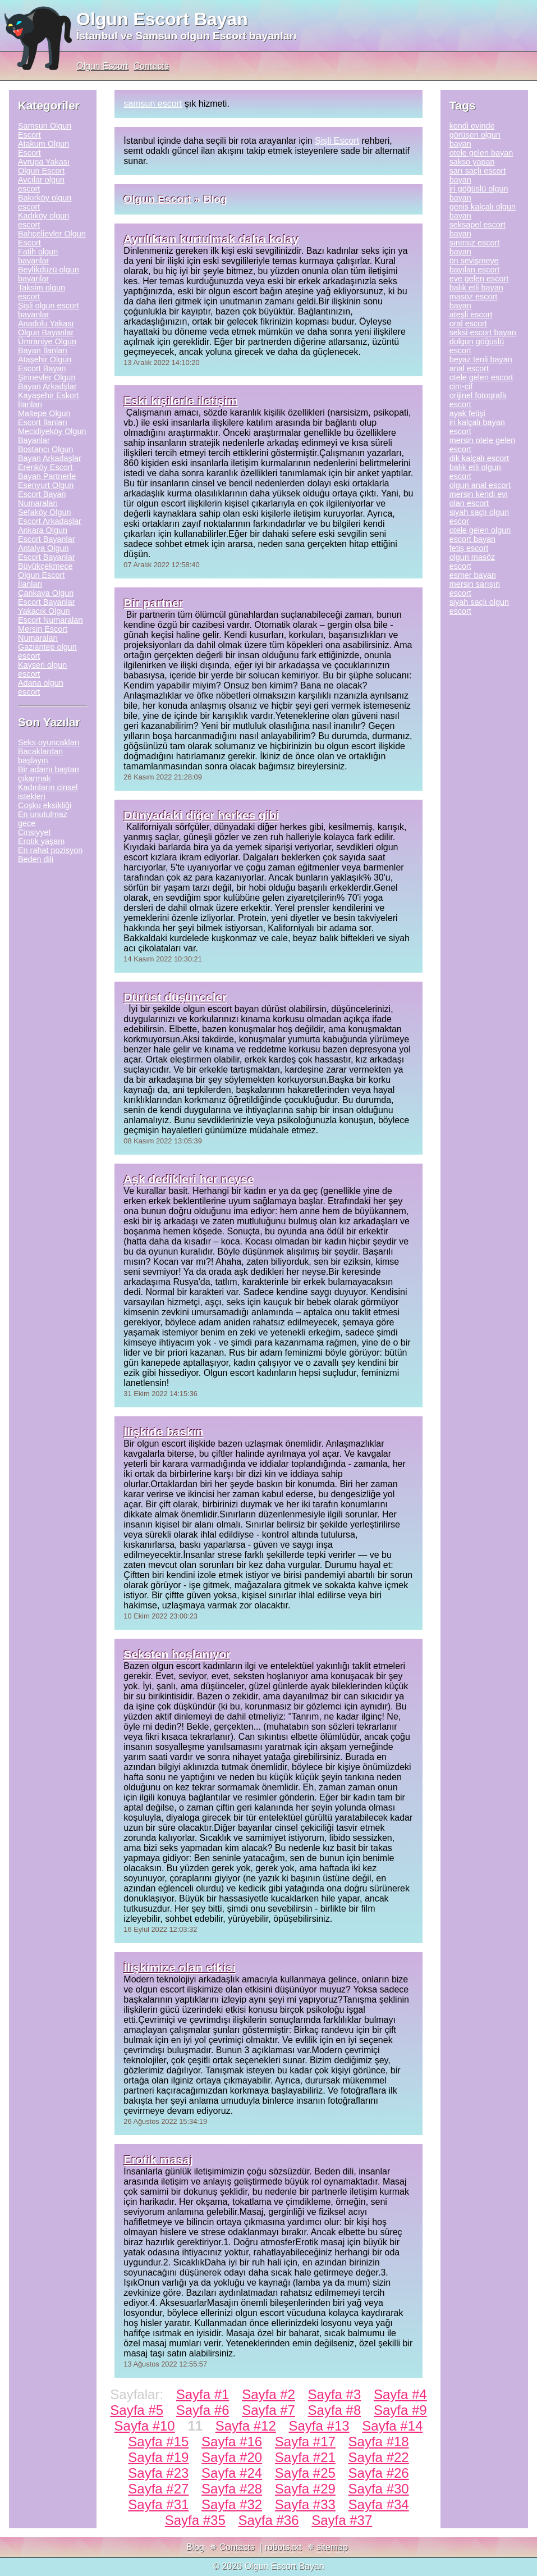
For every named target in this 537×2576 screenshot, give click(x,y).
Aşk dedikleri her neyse (188, 1179)
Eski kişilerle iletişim (180, 400)
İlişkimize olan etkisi (179, 1967)
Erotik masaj (158, 2159)
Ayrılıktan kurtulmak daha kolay (211, 238)
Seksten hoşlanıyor (177, 1654)
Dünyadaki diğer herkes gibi (201, 815)
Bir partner (153, 602)
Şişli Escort (337, 140)
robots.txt (283, 2547)
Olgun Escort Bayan (162, 19)
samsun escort (152, 103)
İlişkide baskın (163, 1431)
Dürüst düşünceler (175, 997)
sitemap (332, 2547)
